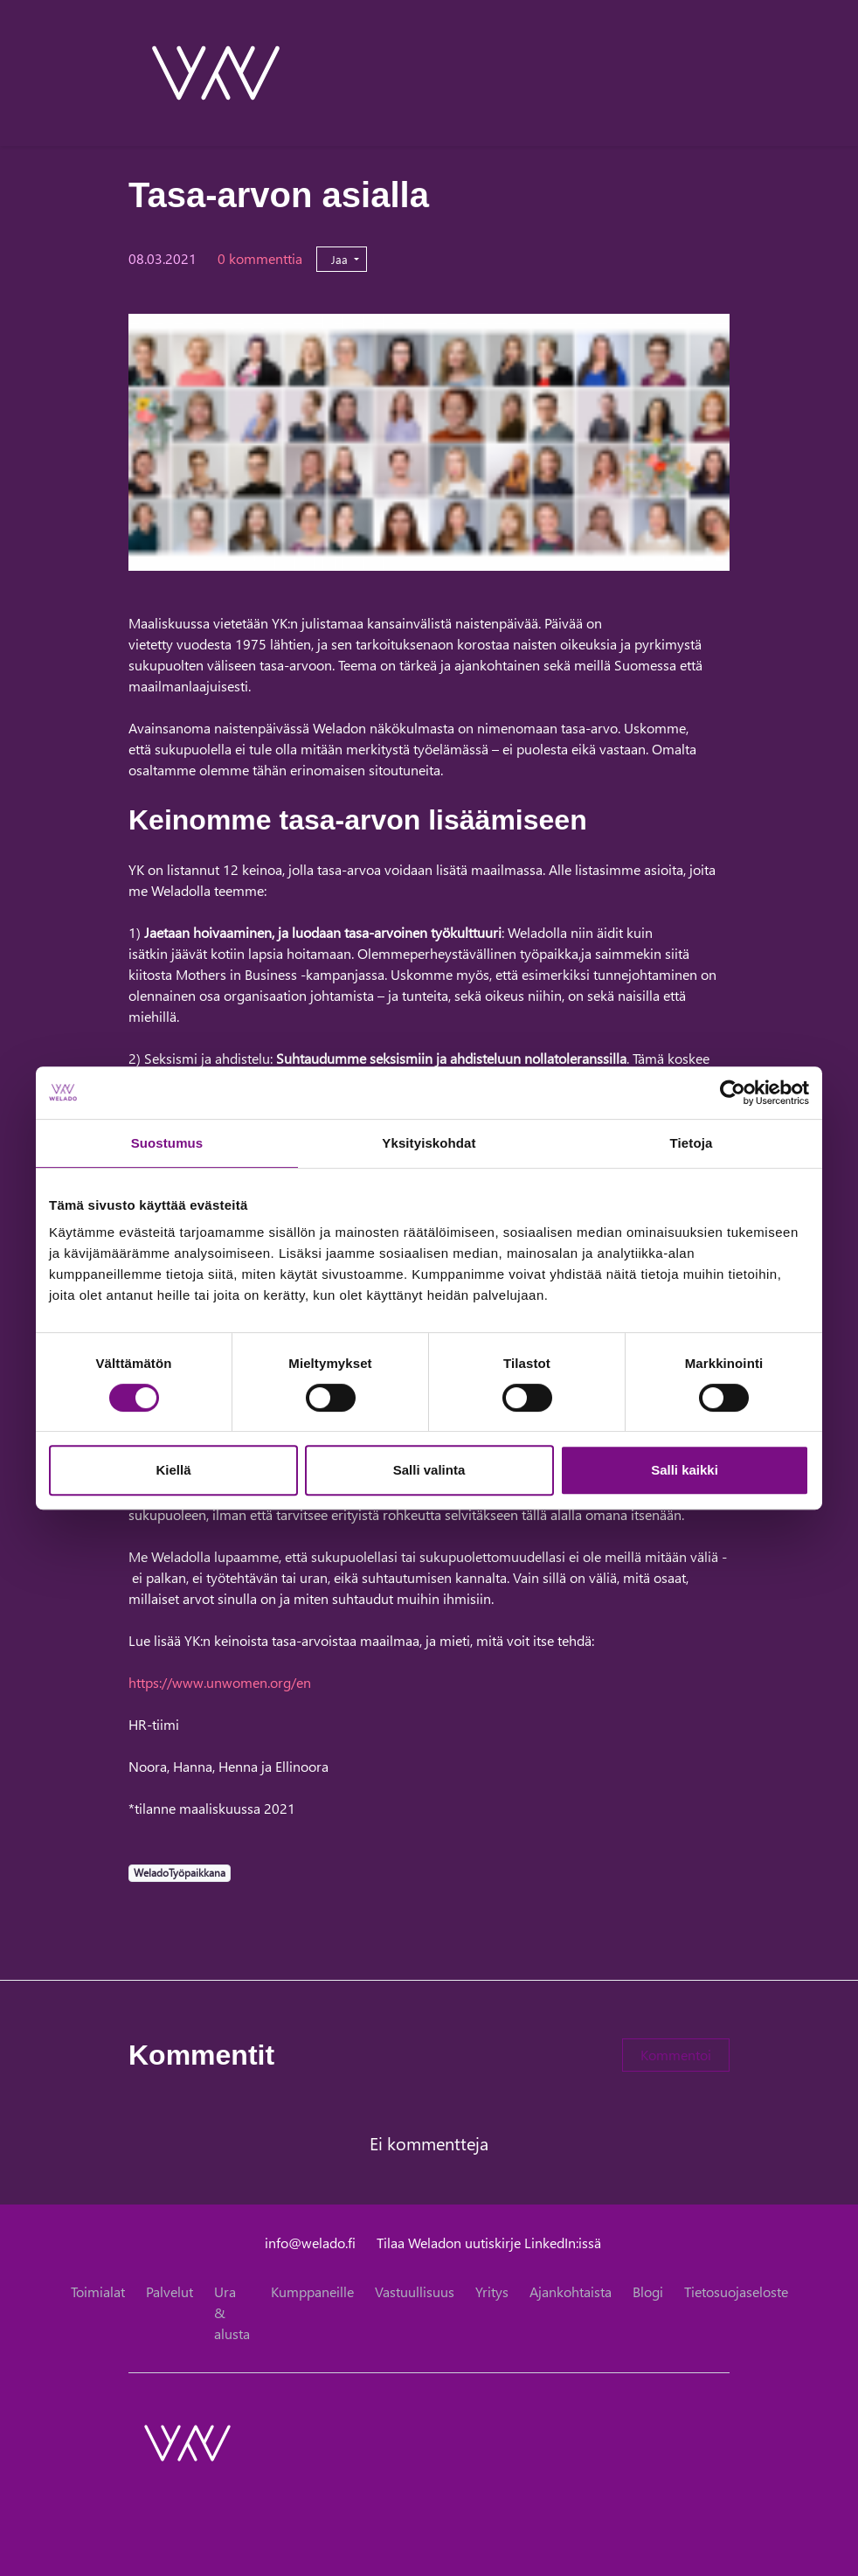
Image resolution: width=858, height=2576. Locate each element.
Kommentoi (675, 2054)
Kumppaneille (312, 2291)
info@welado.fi (310, 2242)
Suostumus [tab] (167, 1142)
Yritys (492, 2291)
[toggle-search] (706, 72)
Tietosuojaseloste (736, 2291)
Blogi (648, 2291)
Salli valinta (429, 1469)
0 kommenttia (260, 258)
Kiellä (173, 1469)
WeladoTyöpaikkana (179, 1872)
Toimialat (98, 2291)
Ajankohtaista (570, 2291)
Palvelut (169, 2291)
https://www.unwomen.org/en (221, 1682)
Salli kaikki (684, 1469)
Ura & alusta (232, 2312)
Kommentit (201, 2055)
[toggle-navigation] (729, 72)
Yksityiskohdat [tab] (428, 1142)
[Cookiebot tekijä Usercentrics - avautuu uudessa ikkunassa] (732, 1093)
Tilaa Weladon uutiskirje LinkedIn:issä (489, 2242)
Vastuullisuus (414, 2291)
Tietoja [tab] (691, 1142)
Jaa (341, 259)
